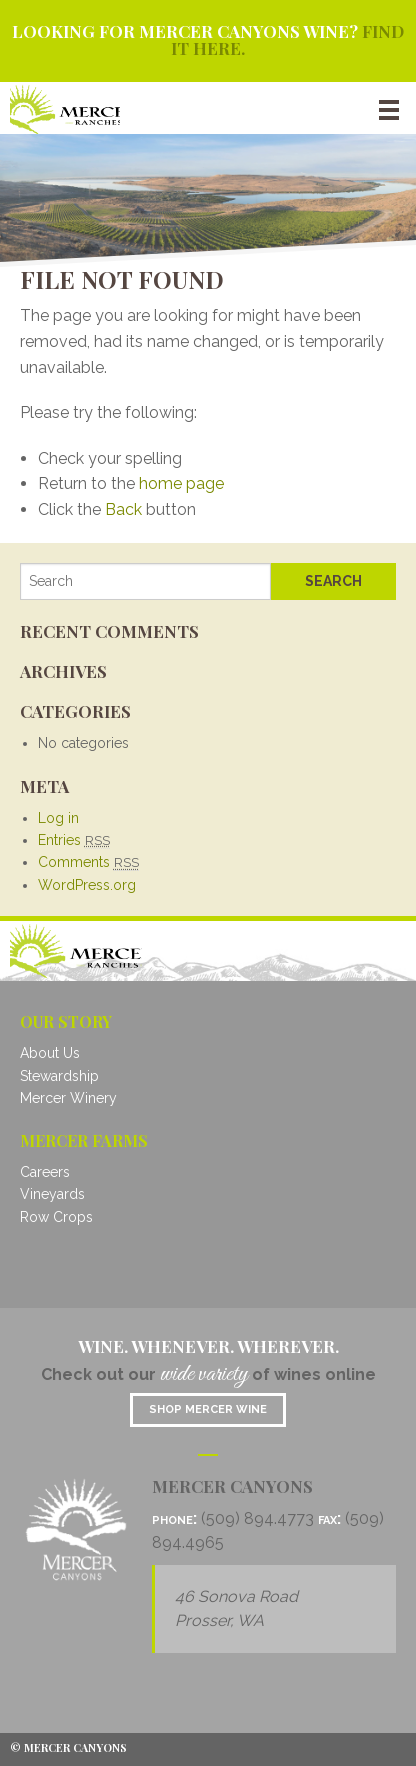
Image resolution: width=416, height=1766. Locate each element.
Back (123, 509)
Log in (58, 818)
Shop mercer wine (208, 1409)
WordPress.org (87, 885)
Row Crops (56, 1217)
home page (181, 483)
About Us (50, 1053)
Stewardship (59, 1076)
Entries (74, 840)
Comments (88, 862)
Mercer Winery (68, 1098)
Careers (45, 1172)
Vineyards (52, 1194)
